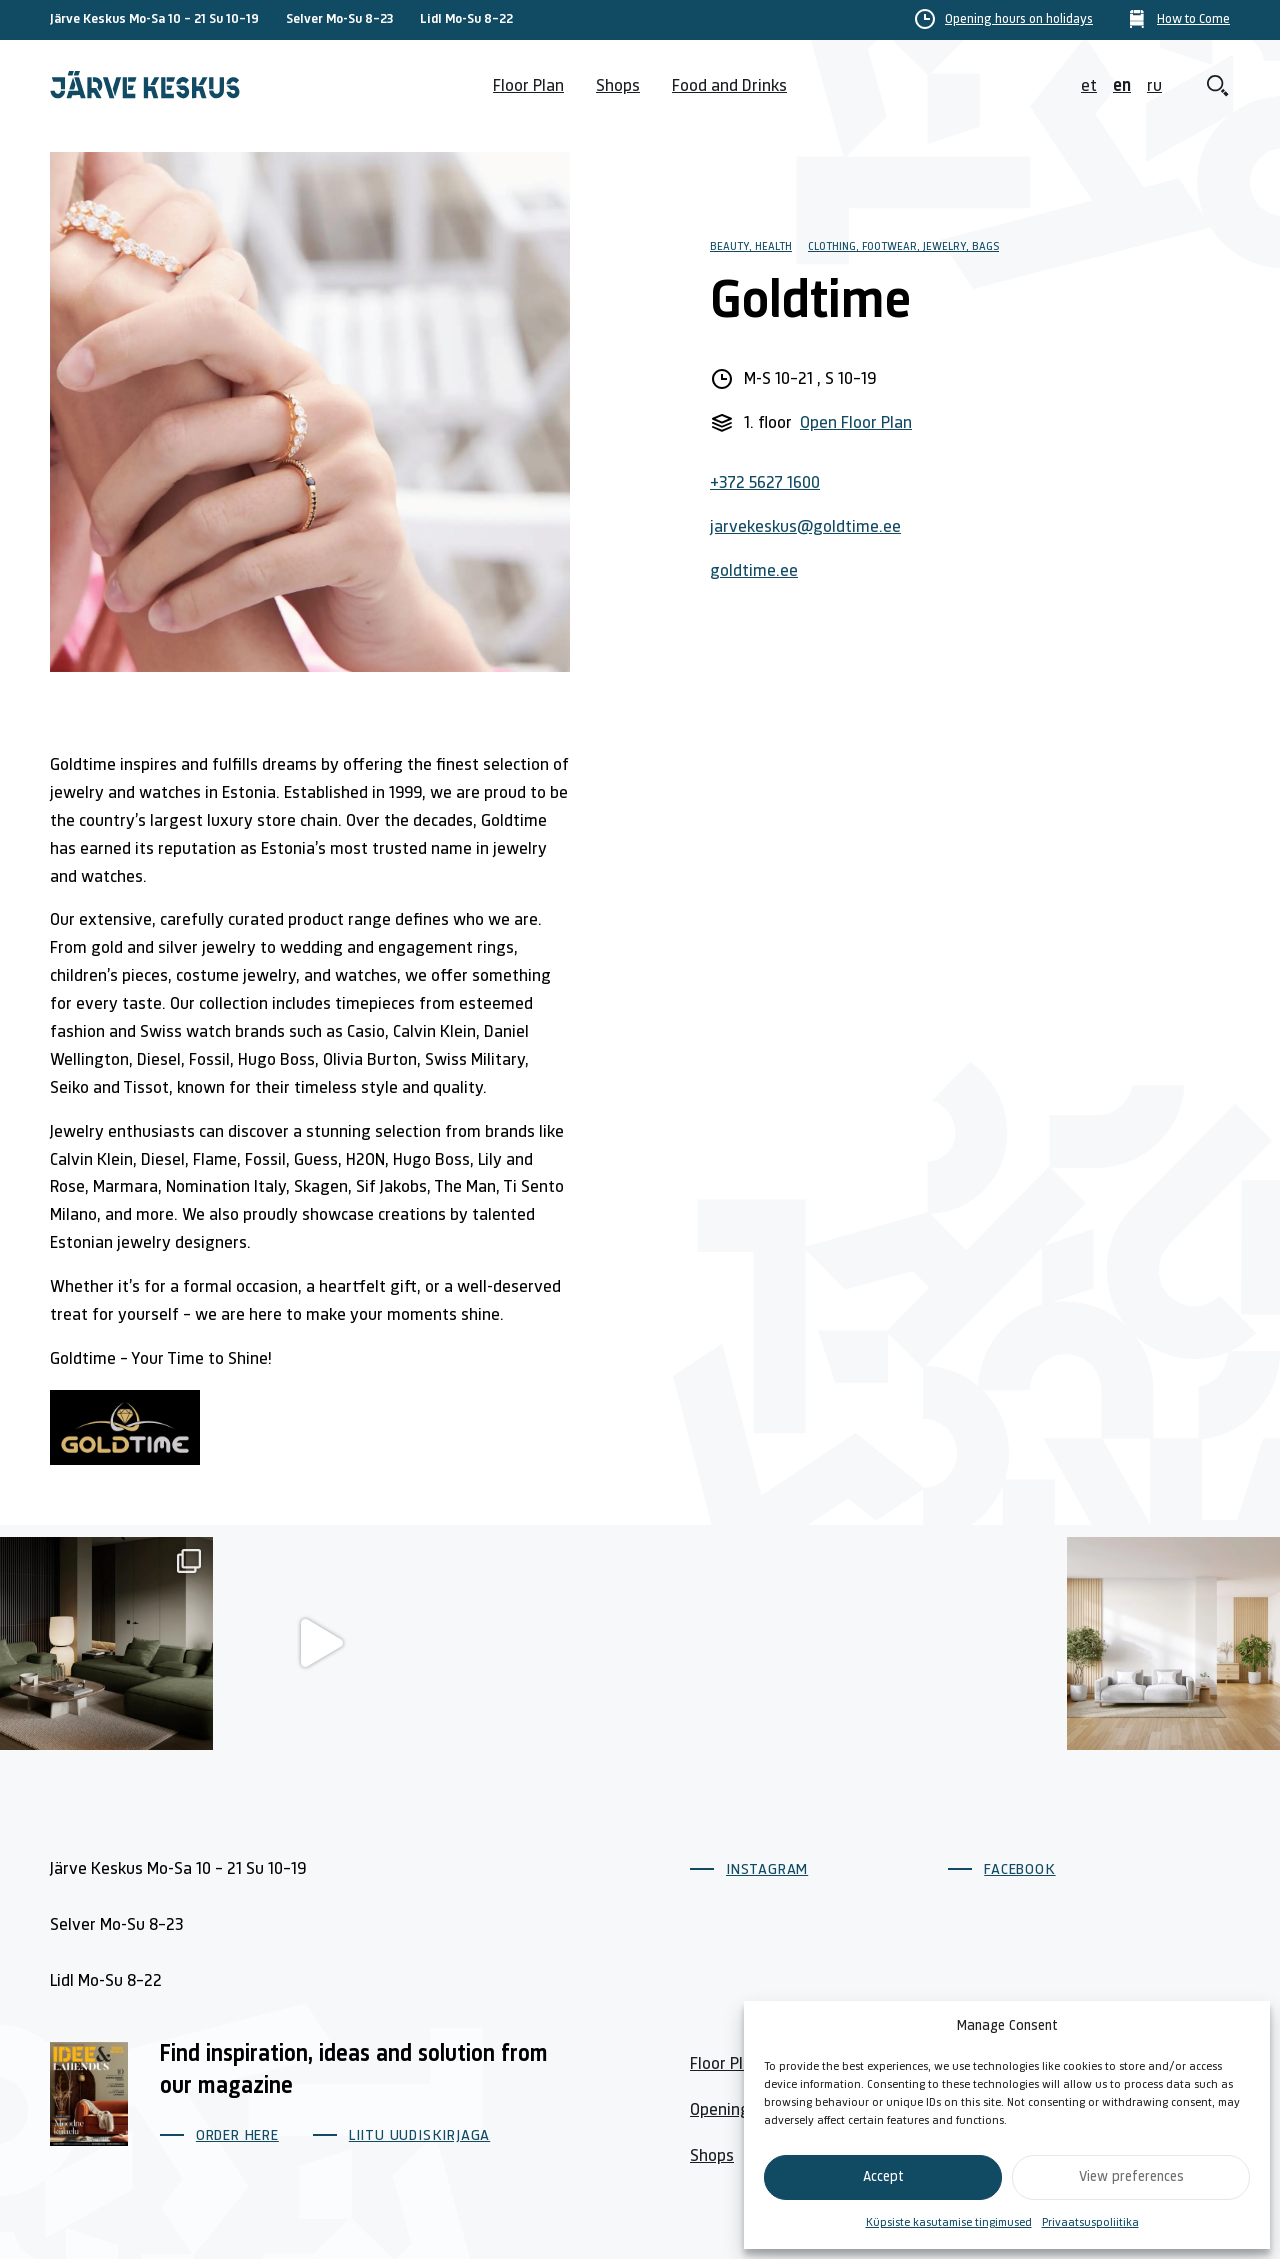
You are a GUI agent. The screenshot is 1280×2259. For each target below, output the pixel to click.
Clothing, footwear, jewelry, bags (903, 247)
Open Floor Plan (856, 423)
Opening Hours (743, 2110)
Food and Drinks (729, 86)
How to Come (1193, 20)
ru (1154, 86)
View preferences (1131, 2177)
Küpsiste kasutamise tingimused (949, 2223)
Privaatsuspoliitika (1090, 2223)
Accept (883, 2177)
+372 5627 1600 (765, 483)
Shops (618, 86)
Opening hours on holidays (1019, 20)
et (1089, 86)
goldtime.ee (754, 571)
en (1122, 86)
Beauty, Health (751, 247)
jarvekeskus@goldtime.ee (805, 527)
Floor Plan (528, 86)
